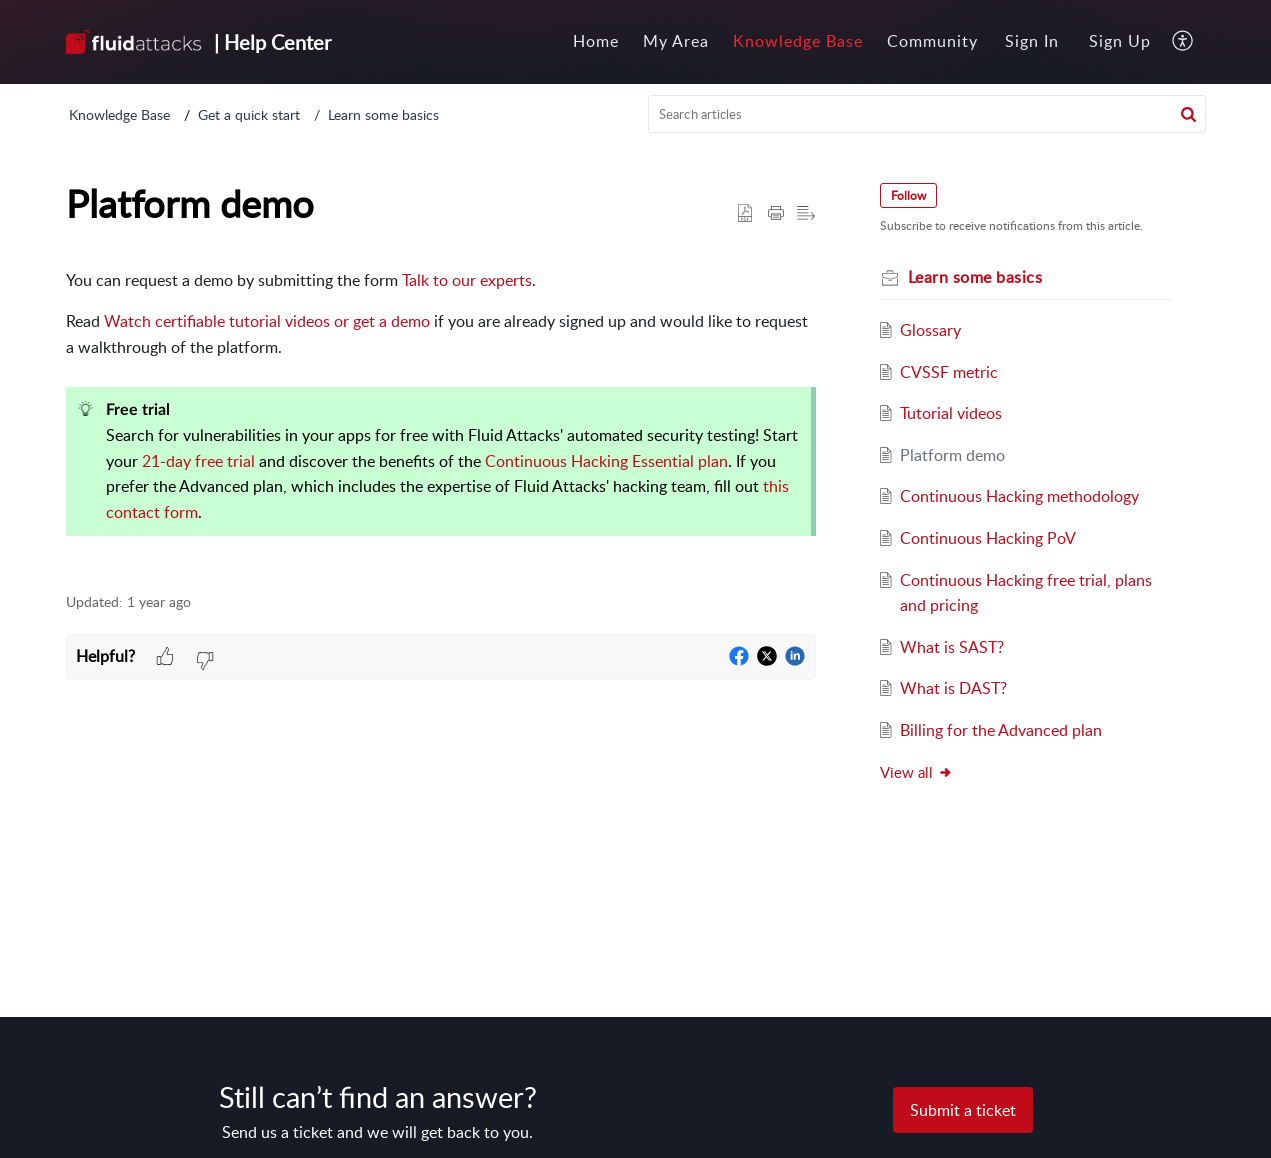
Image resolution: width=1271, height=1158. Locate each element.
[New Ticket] (963, 1110)
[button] (1183, 42)
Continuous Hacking (556, 461)
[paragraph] (441, 419)
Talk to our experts (467, 280)
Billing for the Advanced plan (1001, 730)
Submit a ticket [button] (963, 1110)
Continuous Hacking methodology (1019, 496)
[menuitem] (1032, 42)
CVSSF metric (949, 372)
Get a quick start (249, 114)
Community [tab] (932, 41)
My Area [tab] (676, 41)
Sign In (1032, 41)
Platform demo (952, 455)
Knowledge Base (119, 114)
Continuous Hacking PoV (988, 538)
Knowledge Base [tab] (798, 41)
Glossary (930, 330)
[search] (927, 114)
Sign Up (1120, 41)
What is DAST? (953, 688)
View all (916, 772)
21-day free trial (198, 461)
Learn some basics (383, 114)
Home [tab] (596, 41)
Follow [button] (908, 195)
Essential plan (680, 461)
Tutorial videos (951, 413)
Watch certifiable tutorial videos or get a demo (267, 321)
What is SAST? (952, 647)
